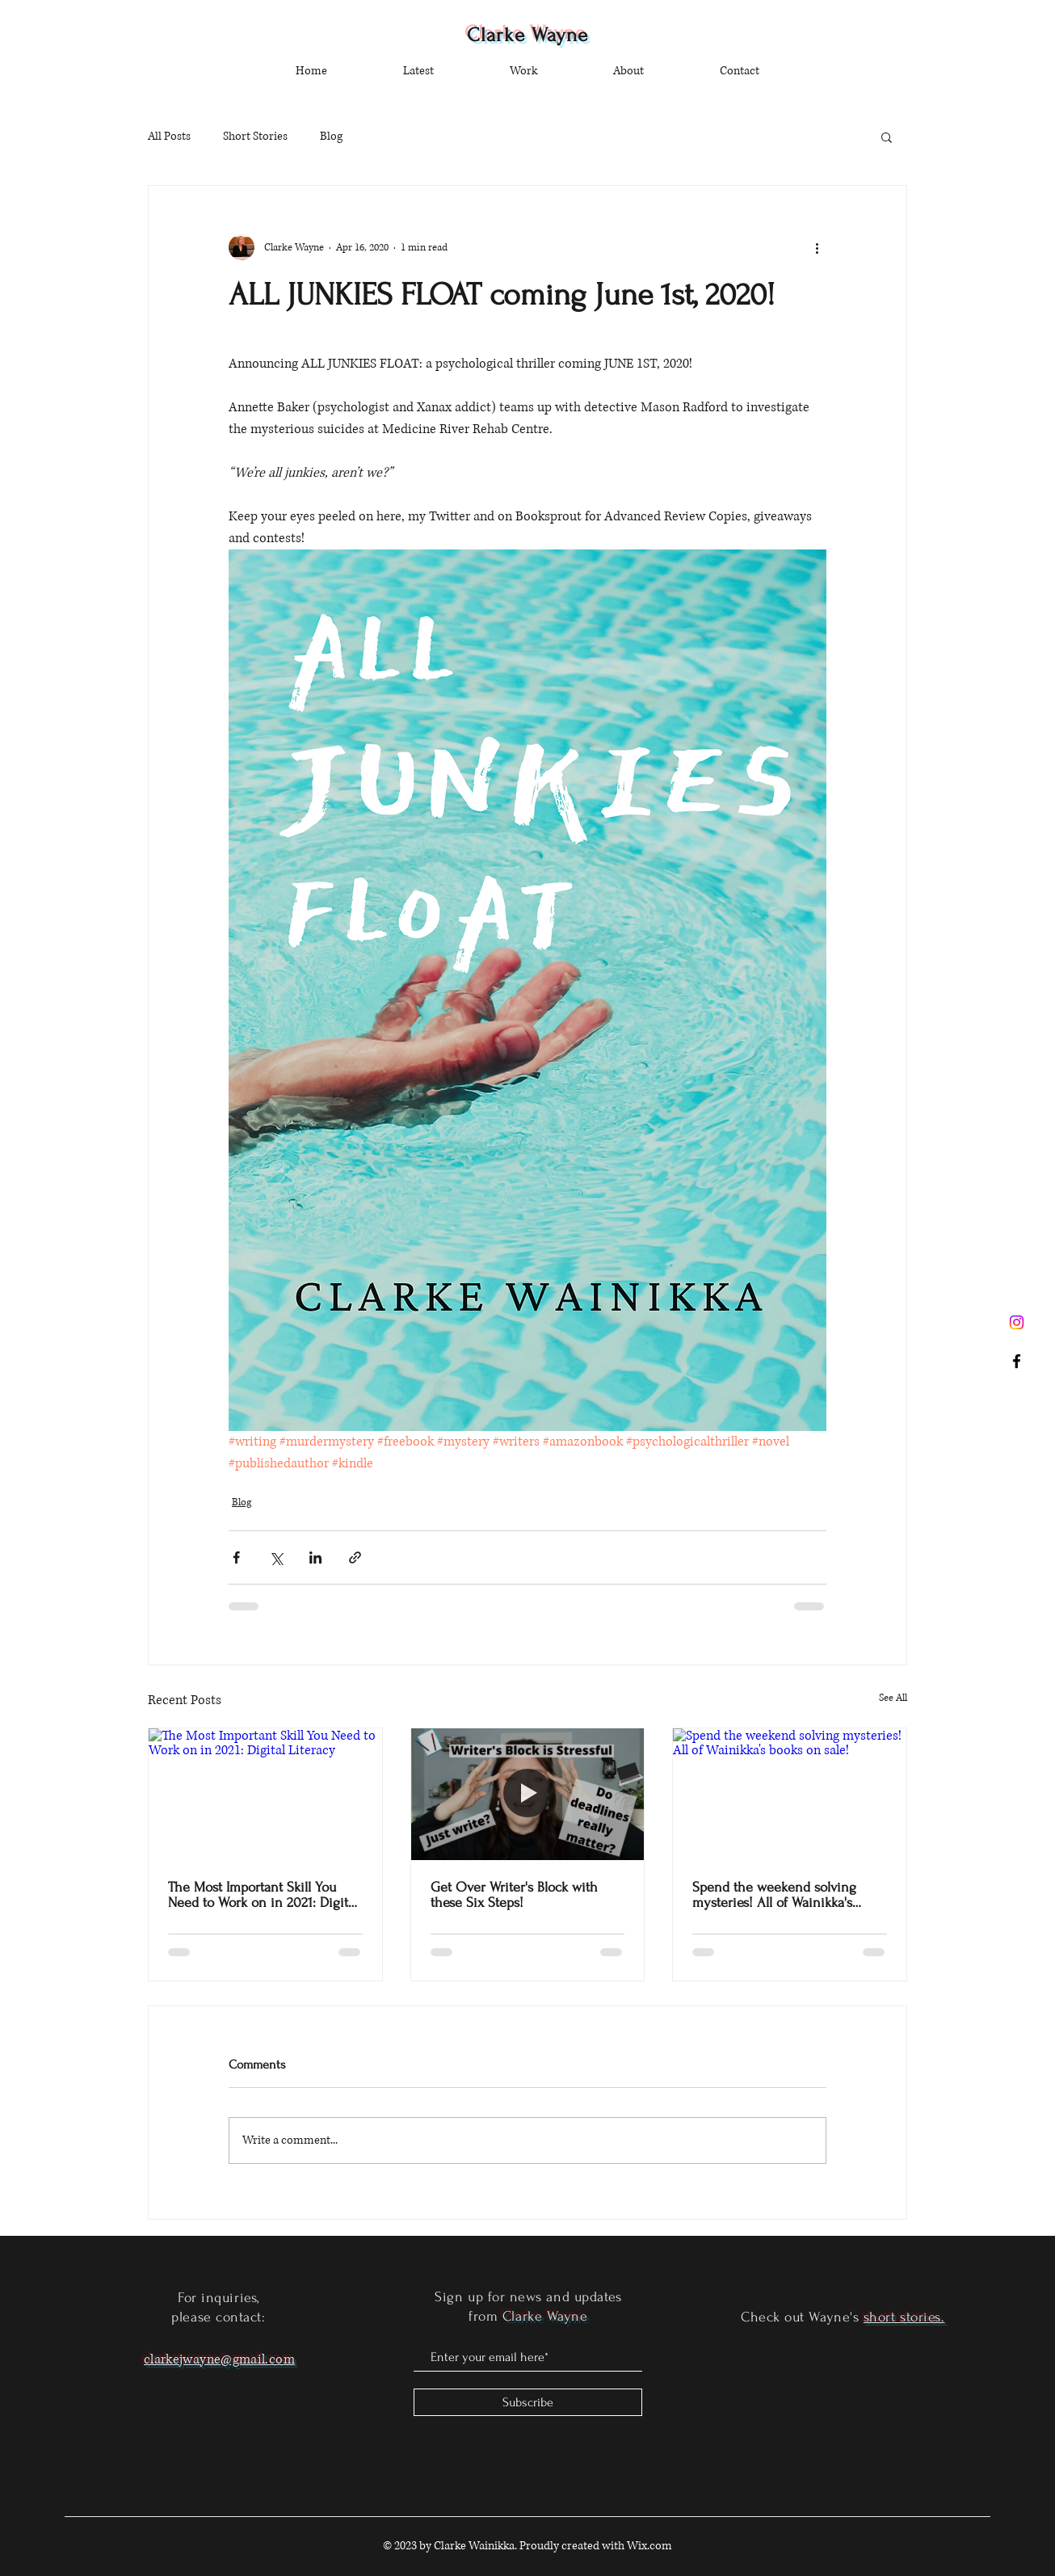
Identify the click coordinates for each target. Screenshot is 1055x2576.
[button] (886, 136)
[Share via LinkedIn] (315, 1557)
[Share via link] (355, 1557)
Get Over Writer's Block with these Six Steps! (514, 1894)
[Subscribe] (528, 2402)
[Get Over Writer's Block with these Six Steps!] (528, 1793)
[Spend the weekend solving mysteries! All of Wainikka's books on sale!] (789, 1793)
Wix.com (649, 2545)
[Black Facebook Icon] (1016, 1361)
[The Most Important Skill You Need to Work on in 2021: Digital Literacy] (265, 1793)
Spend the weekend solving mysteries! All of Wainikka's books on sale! (774, 1894)
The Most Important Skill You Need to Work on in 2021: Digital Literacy (263, 1894)
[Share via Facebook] (236, 1557)
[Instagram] (1016, 1322)
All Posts (169, 136)
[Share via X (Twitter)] (276, 1557)
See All (893, 1698)
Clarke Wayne (528, 35)
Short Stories (255, 136)
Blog (331, 136)
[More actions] (816, 247)
